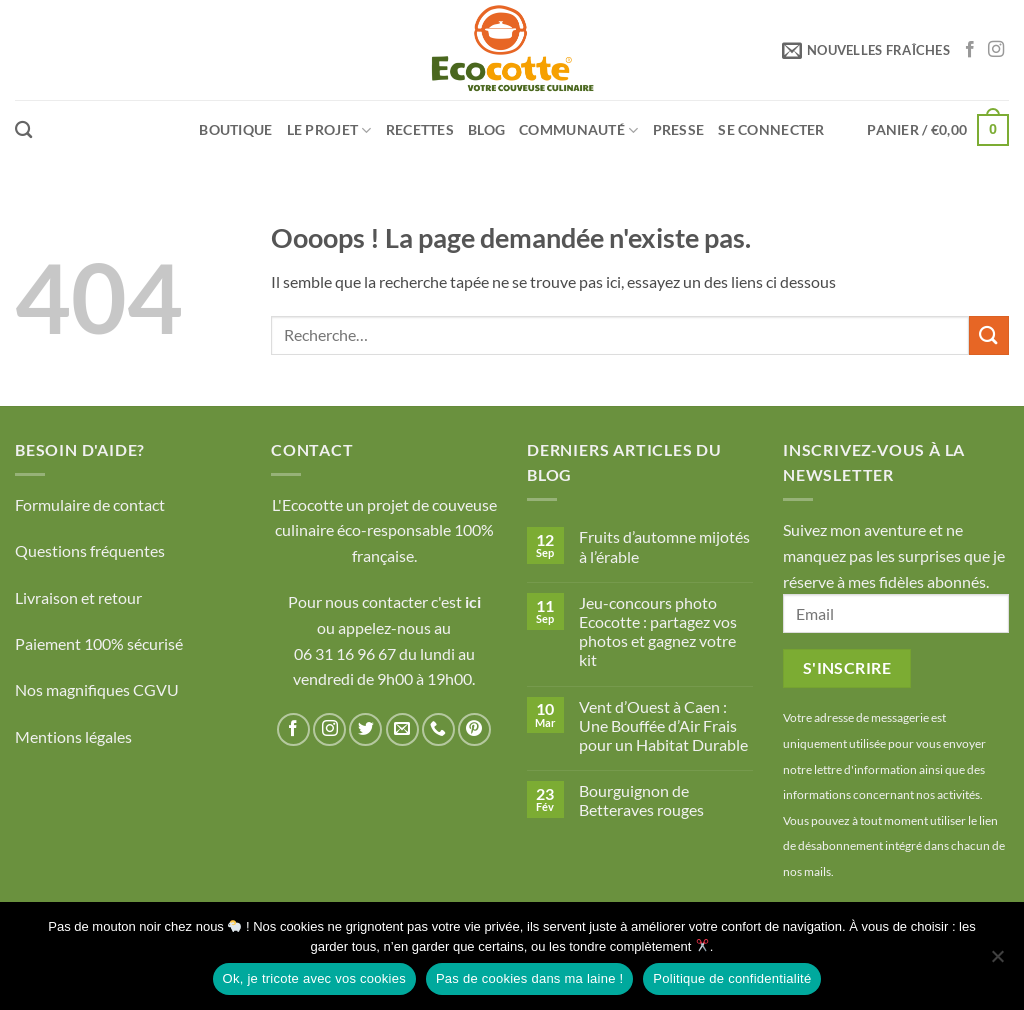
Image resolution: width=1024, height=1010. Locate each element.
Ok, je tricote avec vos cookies (314, 978)
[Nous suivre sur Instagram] (996, 50)
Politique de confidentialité (732, 978)
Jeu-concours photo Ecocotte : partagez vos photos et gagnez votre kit (658, 631)
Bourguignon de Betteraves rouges (641, 800)
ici (473, 601)
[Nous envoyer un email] (402, 729)
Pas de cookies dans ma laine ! (529, 978)
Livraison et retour (78, 597)
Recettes (420, 129)
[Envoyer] (989, 335)
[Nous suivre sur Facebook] (970, 50)
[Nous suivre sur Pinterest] (474, 729)
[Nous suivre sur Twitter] (365, 729)
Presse (679, 129)
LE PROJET (329, 130)
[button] (866, 50)
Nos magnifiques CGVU (97, 689)
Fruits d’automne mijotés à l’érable (664, 546)
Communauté (578, 130)
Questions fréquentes (90, 550)
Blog (486, 129)
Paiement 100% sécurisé (99, 643)
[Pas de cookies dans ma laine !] (997, 962)
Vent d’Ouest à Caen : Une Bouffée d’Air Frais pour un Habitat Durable (663, 725)
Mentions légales (73, 736)
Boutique (235, 129)
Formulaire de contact (90, 504)
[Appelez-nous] (438, 729)
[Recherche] (23, 130)
